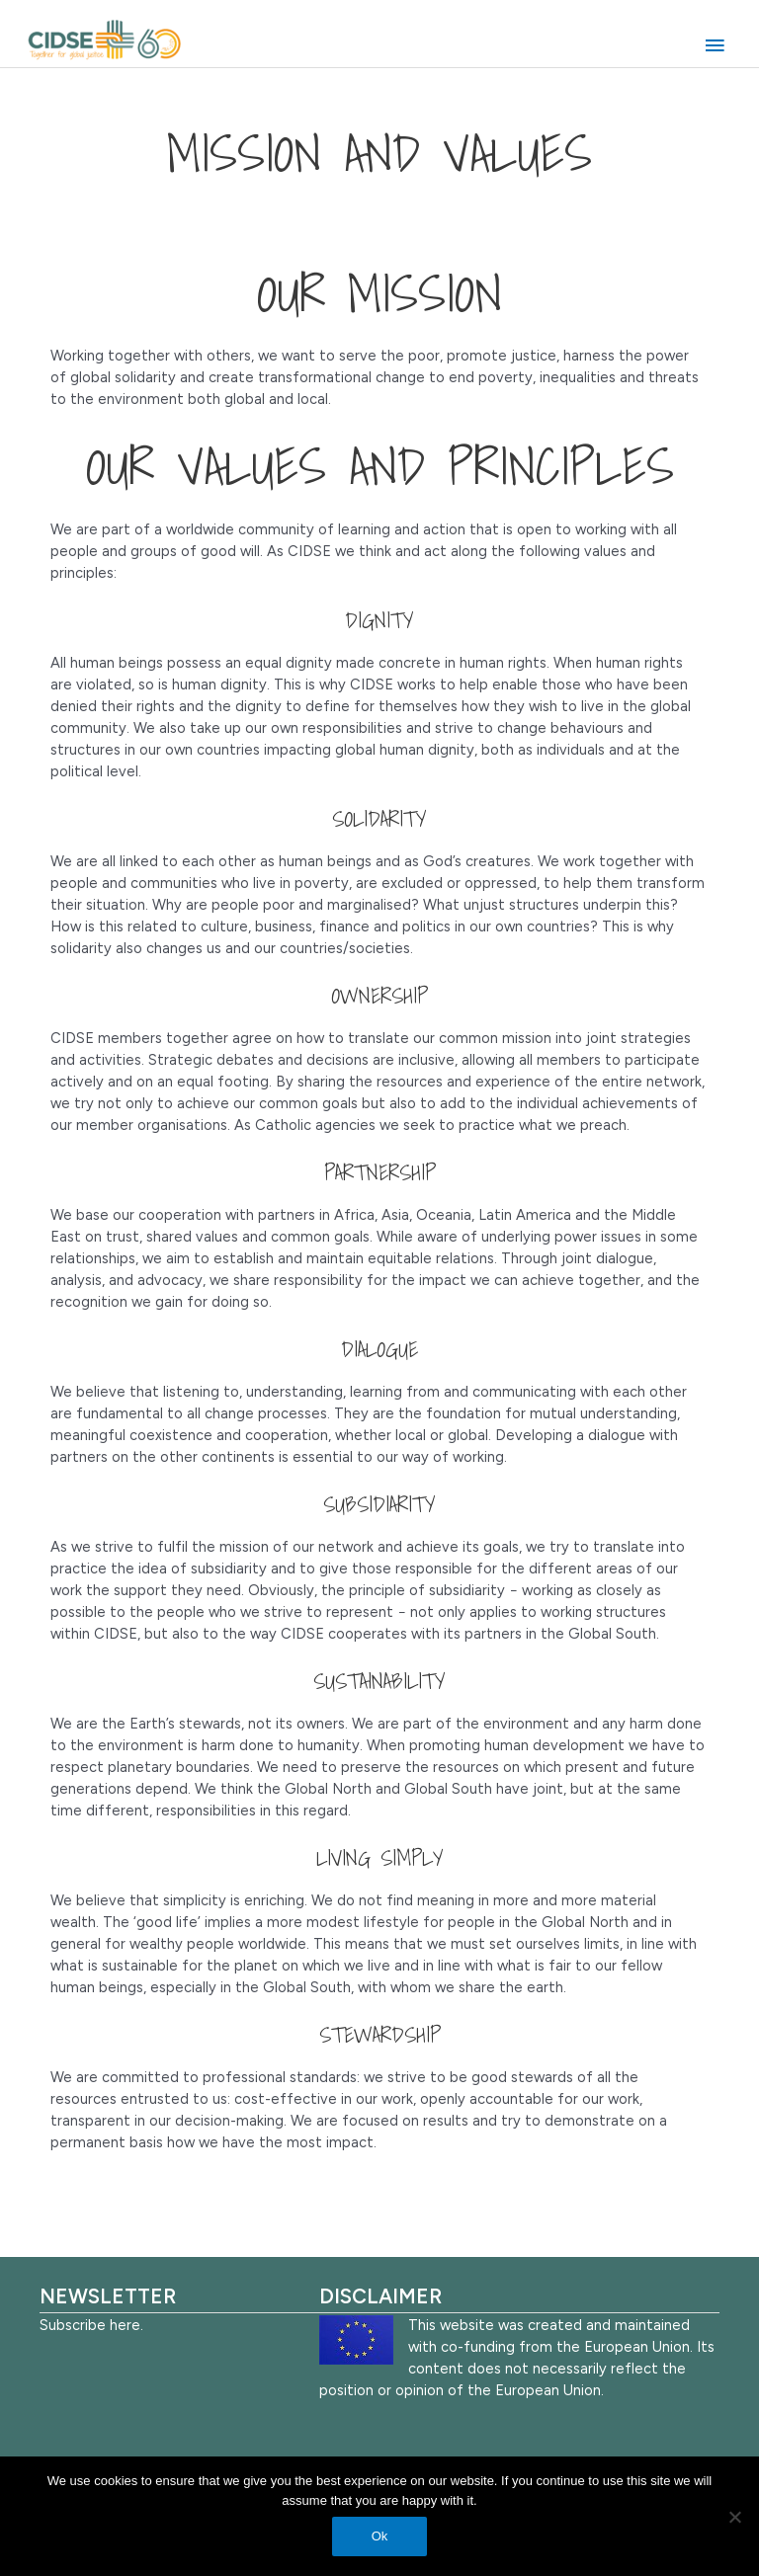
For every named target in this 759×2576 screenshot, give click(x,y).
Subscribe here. (91, 2325)
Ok (380, 2536)
